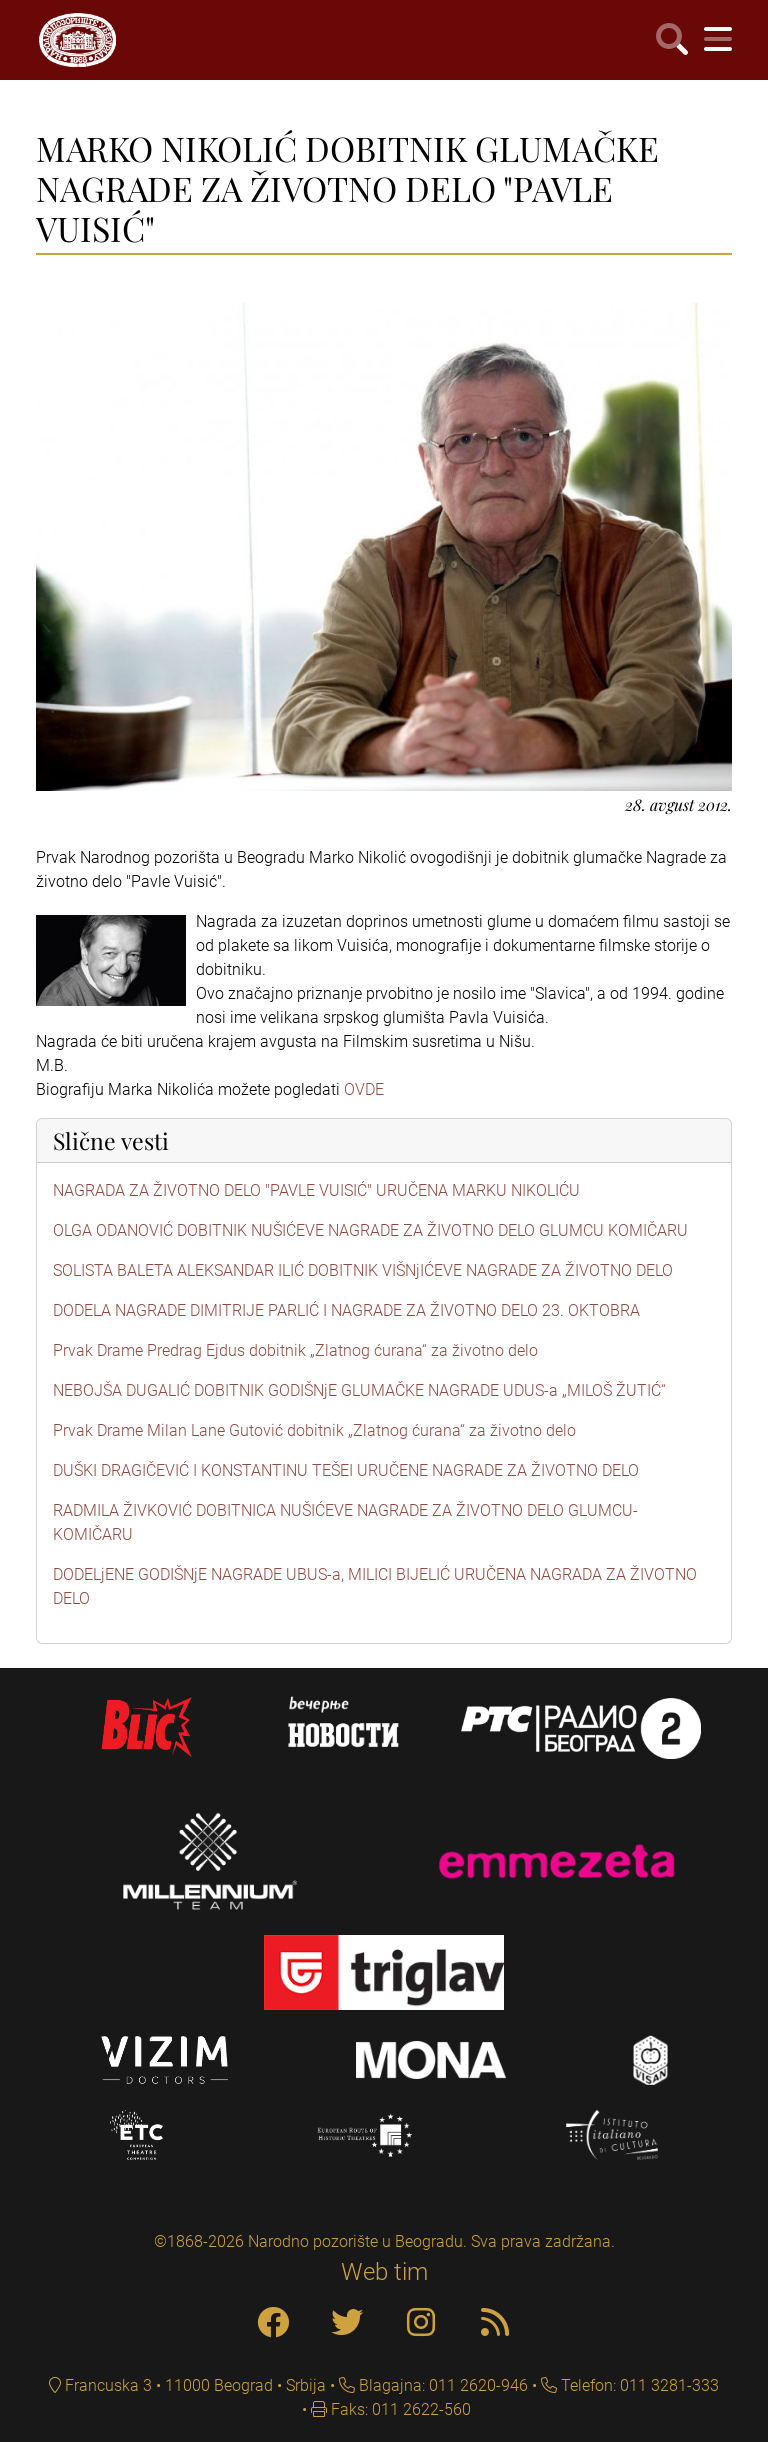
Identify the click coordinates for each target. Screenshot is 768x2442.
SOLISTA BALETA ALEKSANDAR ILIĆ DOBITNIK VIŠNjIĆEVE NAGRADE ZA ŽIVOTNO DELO (363, 1270)
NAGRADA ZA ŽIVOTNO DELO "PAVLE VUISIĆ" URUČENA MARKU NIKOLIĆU (316, 1190)
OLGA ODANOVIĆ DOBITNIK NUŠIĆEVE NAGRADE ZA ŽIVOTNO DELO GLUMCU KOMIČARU (370, 1230)
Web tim (384, 2272)
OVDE (364, 1089)
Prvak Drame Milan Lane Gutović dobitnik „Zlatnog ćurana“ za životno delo (314, 1430)
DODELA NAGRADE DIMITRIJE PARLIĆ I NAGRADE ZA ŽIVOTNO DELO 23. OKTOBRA (346, 1310)
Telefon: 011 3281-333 (638, 2385)
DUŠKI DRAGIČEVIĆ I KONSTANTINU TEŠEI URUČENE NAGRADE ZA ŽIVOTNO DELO (346, 1470)
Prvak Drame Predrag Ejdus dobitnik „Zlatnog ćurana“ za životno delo (295, 1350)
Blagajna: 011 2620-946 (441, 2385)
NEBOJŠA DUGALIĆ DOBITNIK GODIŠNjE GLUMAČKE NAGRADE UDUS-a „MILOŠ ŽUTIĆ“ (359, 1390)
